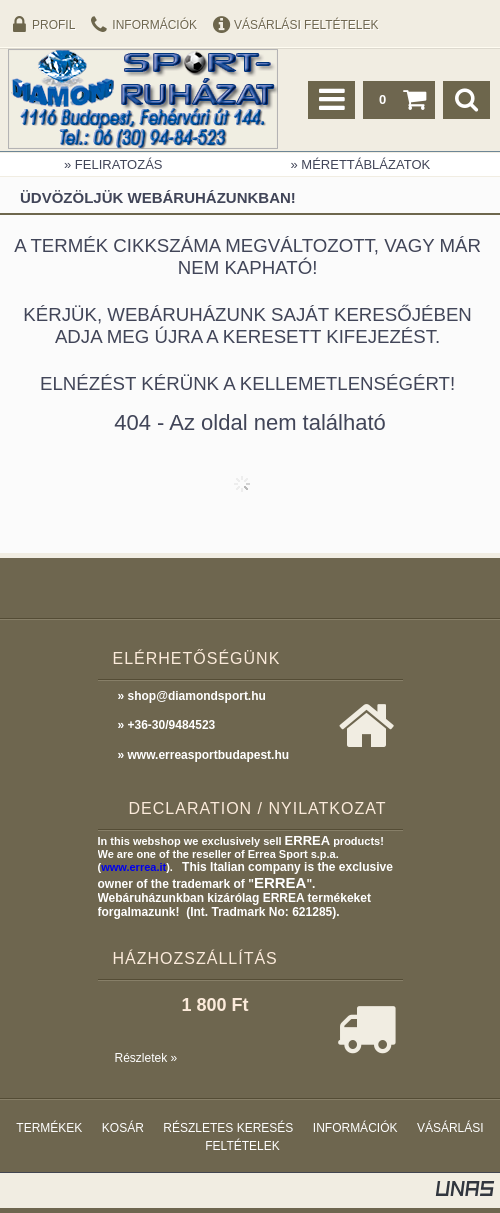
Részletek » (146, 1058)
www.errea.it (133, 867)
